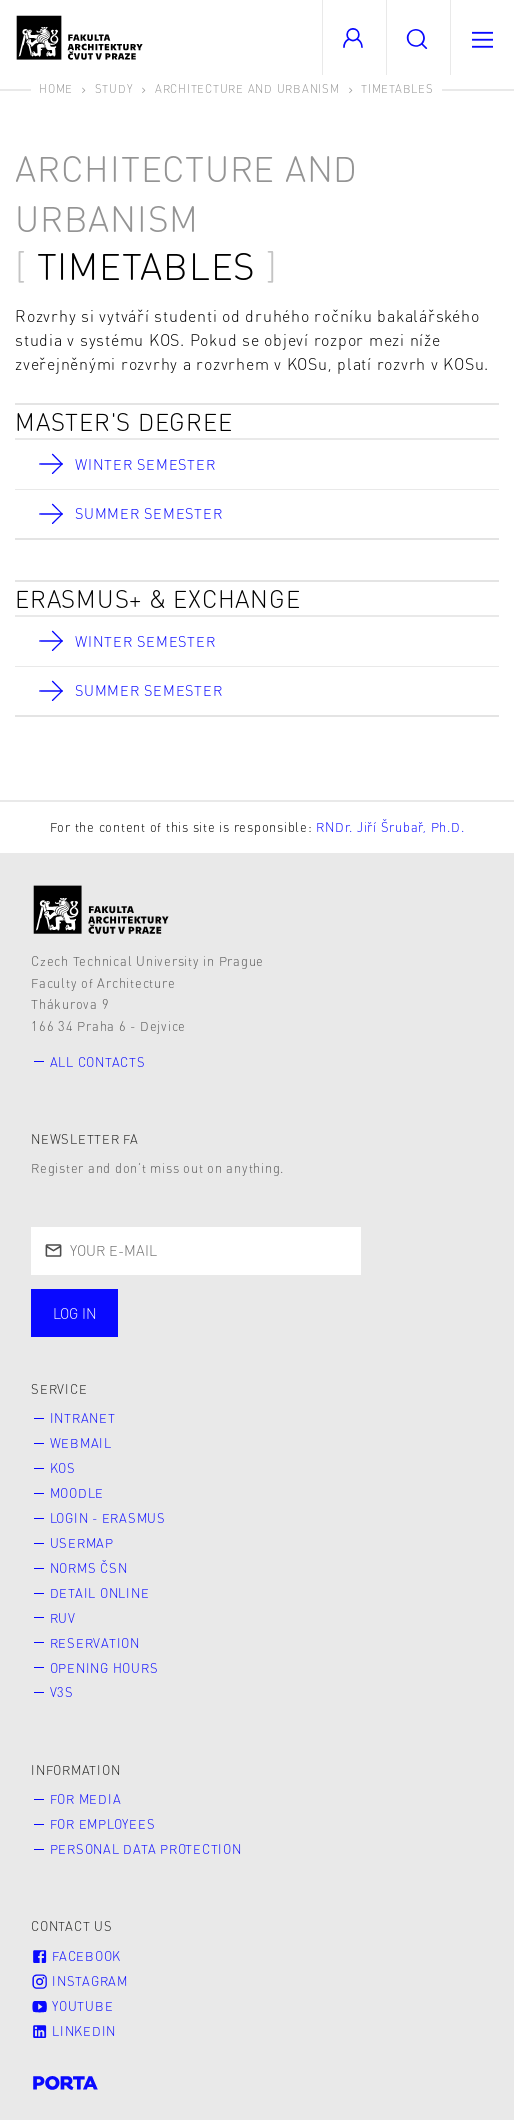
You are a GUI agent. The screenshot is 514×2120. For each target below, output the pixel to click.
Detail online (100, 1593)
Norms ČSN (89, 1568)
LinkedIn (73, 2031)
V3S (62, 1692)
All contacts (98, 1062)
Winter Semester (145, 464)
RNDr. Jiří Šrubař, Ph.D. (390, 827)
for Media (86, 1799)
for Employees (103, 1824)
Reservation (95, 1643)
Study (114, 88)
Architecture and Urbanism (247, 88)
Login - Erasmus (108, 1518)
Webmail (81, 1443)
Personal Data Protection (146, 1849)
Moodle (77, 1493)
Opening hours (104, 1668)
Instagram (79, 1981)
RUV (63, 1618)
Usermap (82, 1543)
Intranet (83, 1418)
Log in (75, 1313)
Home (56, 88)
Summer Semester (148, 513)
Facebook (76, 1956)
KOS (63, 1468)
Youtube (72, 2006)
